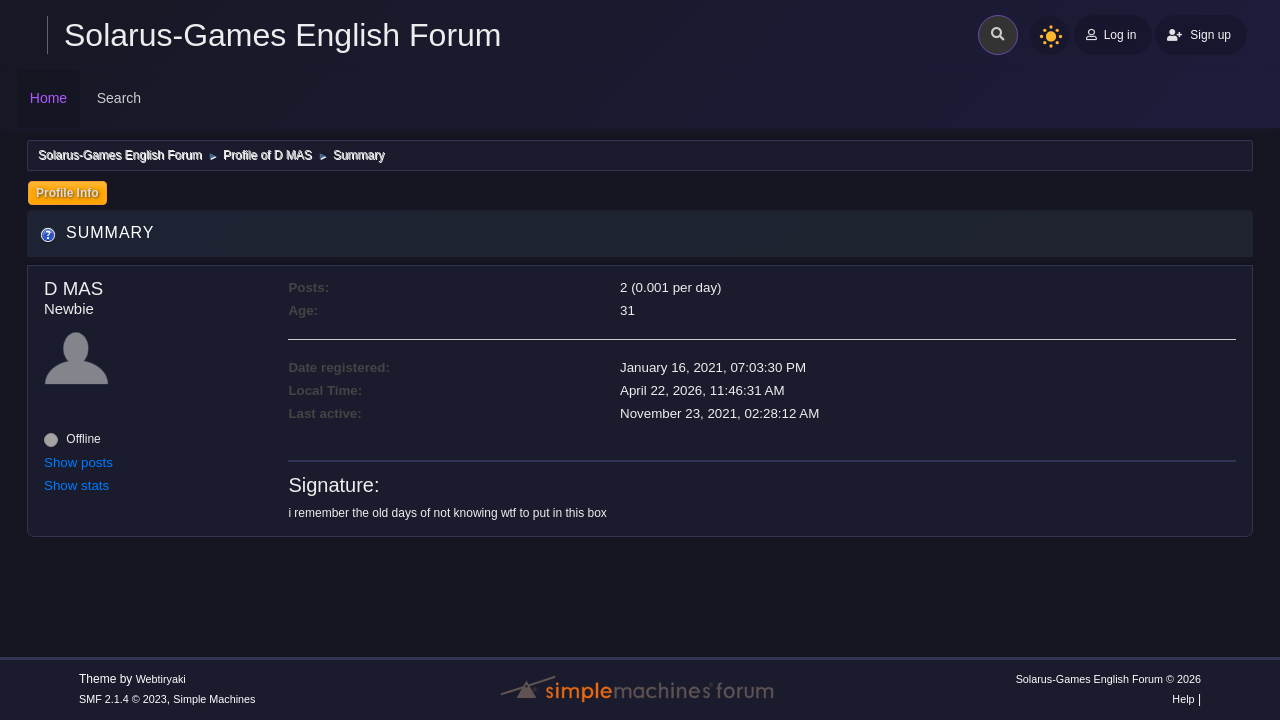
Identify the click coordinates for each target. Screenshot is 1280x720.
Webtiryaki (161, 679)
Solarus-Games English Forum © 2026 (1108, 679)
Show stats (76, 485)
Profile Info (67, 193)
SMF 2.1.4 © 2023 (123, 699)
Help (1183, 699)
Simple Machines (214, 699)
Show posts (78, 462)
